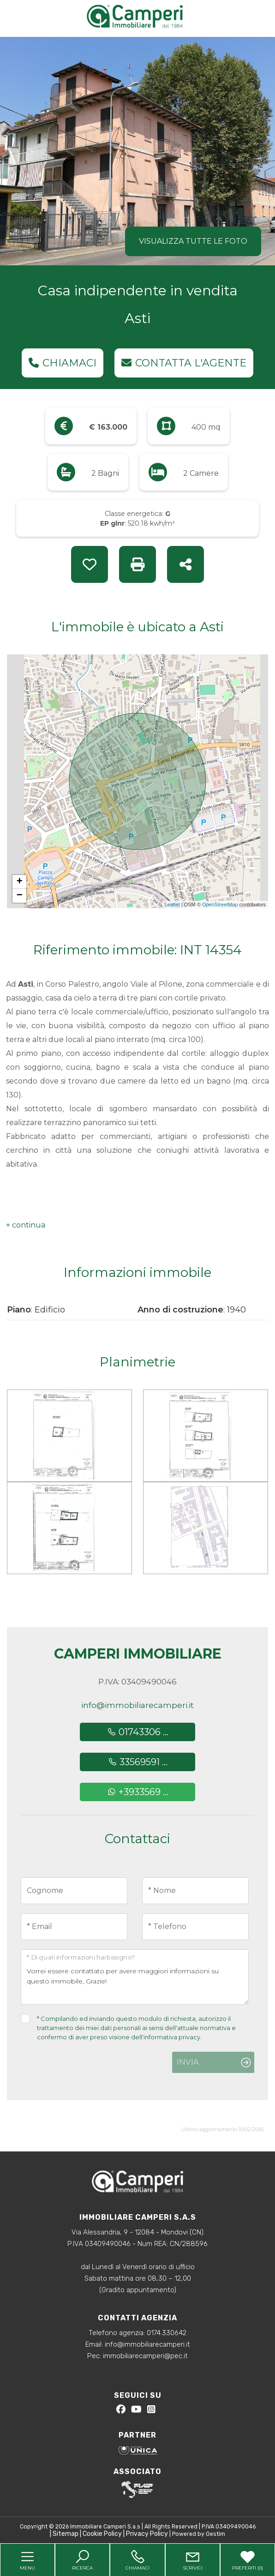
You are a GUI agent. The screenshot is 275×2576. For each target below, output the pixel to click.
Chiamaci (62, 363)
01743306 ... (137, 1731)
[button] (25, 1225)
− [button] (20, 896)
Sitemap (65, 2534)
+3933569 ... (137, 1791)
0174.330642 (166, 2333)
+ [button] (20, 882)
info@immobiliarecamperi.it (137, 1705)
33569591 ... (137, 1761)
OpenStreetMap (220, 904)
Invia (188, 2062)
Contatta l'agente (183, 363)
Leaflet (172, 904)
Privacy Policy (147, 2534)
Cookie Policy (102, 2534)
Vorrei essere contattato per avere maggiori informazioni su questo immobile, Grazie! (135, 1977)
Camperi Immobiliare (137, 1653)
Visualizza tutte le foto (193, 241)
